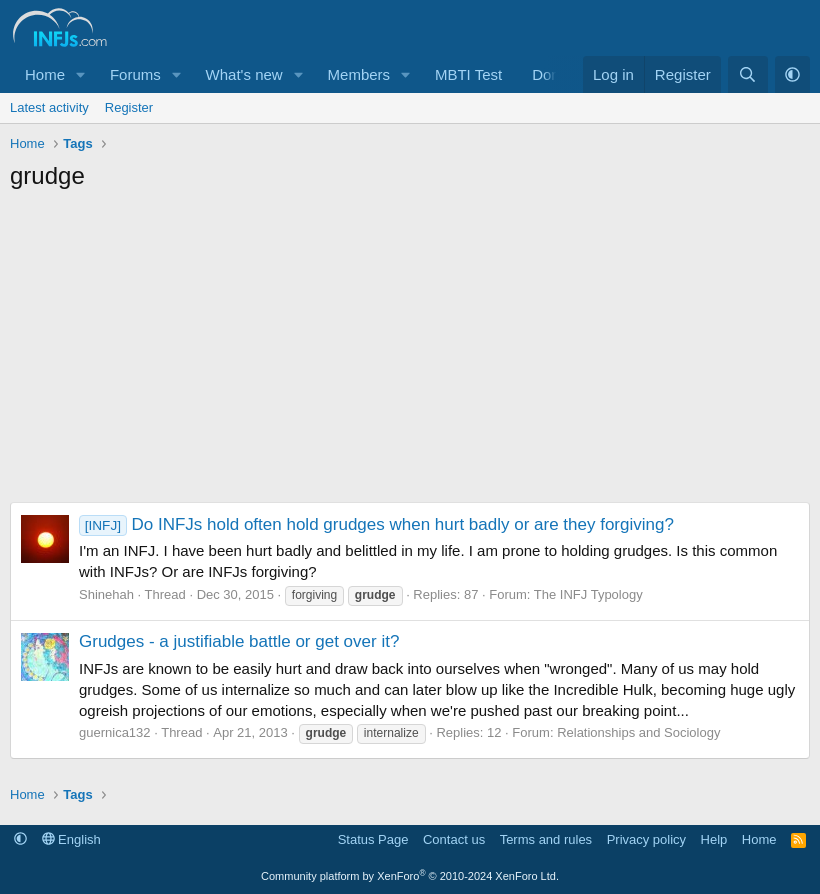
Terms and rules (546, 839)
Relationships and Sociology (638, 732)
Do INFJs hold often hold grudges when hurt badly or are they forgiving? (376, 524)
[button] (81, 74)
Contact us (454, 839)
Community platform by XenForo (410, 876)
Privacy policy (646, 839)
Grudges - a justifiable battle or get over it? (239, 641)
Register (129, 107)
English (71, 839)
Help (714, 839)
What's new (244, 74)
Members (359, 74)
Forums (135, 74)
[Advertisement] (410, 352)
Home (45, 74)
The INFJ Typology (588, 594)
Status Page (373, 839)
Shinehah (106, 594)
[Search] (747, 74)
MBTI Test (468, 74)
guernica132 (115, 732)
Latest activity (49, 107)
